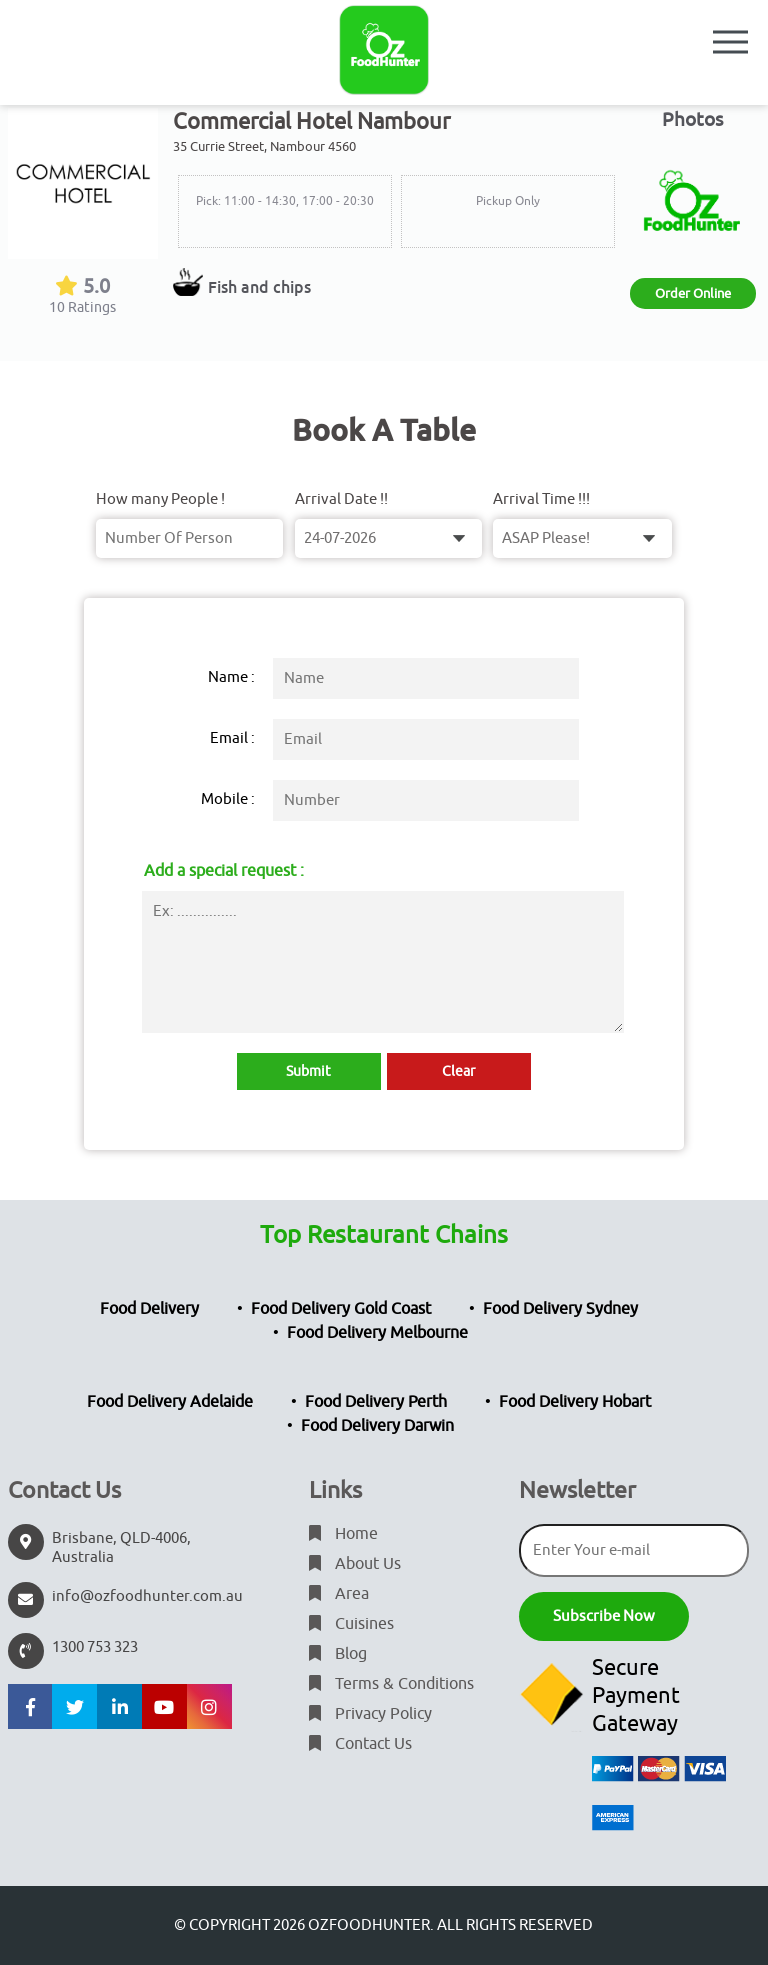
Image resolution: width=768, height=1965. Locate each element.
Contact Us (360, 1744)
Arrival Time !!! (541, 499)
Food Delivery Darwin (377, 1426)
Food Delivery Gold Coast (341, 1309)
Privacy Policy (370, 1714)
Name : (231, 677)
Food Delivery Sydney (560, 1309)
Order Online (693, 293)
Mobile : (228, 799)
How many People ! (160, 499)
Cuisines (351, 1624)
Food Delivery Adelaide (170, 1402)
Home (343, 1534)
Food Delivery (149, 1309)
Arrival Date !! (341, 499)
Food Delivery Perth (376, 1402)
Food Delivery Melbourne (377, 1333)
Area (339, 1594)
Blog (338, 1654)
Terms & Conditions (391, 1684)
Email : (232, 738)
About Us (355, 1564)
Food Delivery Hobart (575, 1402)
